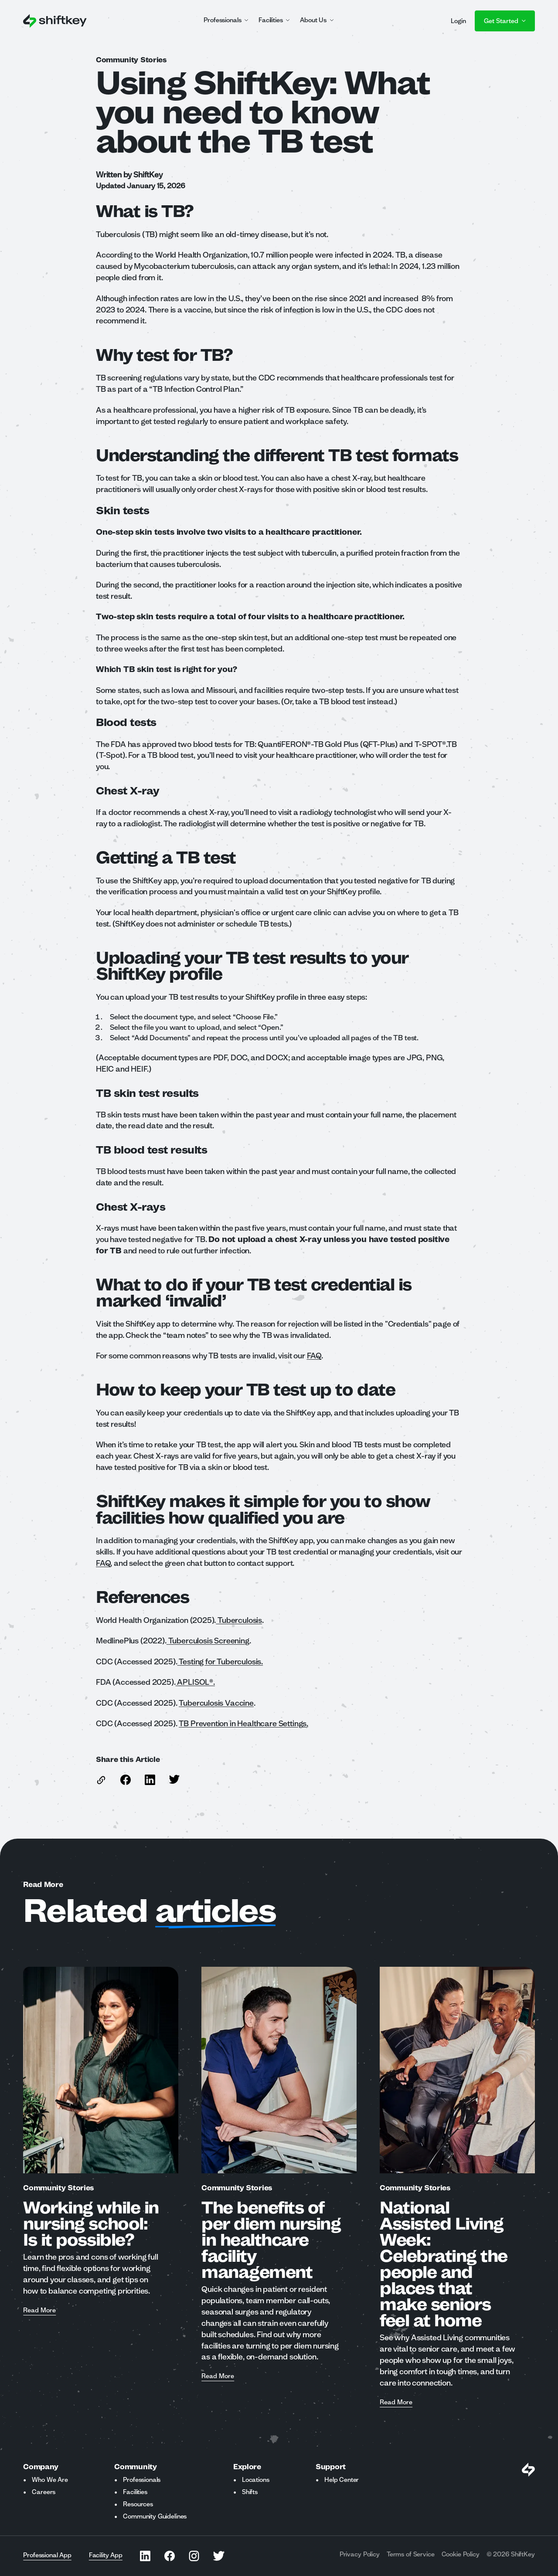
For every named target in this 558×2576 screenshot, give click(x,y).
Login (458, 21)
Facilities (135, 2492)
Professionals (141, 2480)
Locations (255, 2480)
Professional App (47, 2555)
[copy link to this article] (101, 1780)
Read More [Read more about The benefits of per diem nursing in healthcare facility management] (217, 2376)
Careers (43, 2492)
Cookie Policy (461, 2554)
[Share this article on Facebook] (125, 1780)
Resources (138, 2504)
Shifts (250, 2492)
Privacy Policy (360, 2554)
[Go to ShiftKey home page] (55, 21)
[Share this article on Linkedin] (150, 1780)
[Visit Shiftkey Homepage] (528, 2470)
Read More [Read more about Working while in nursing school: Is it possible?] (39, 2310)
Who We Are (50, 2480)
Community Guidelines (155, 2516)
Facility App (105, 2555)
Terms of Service (411, 2554)
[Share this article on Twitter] (174, 1779)
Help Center (341, 2480)
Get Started (505, 21)
